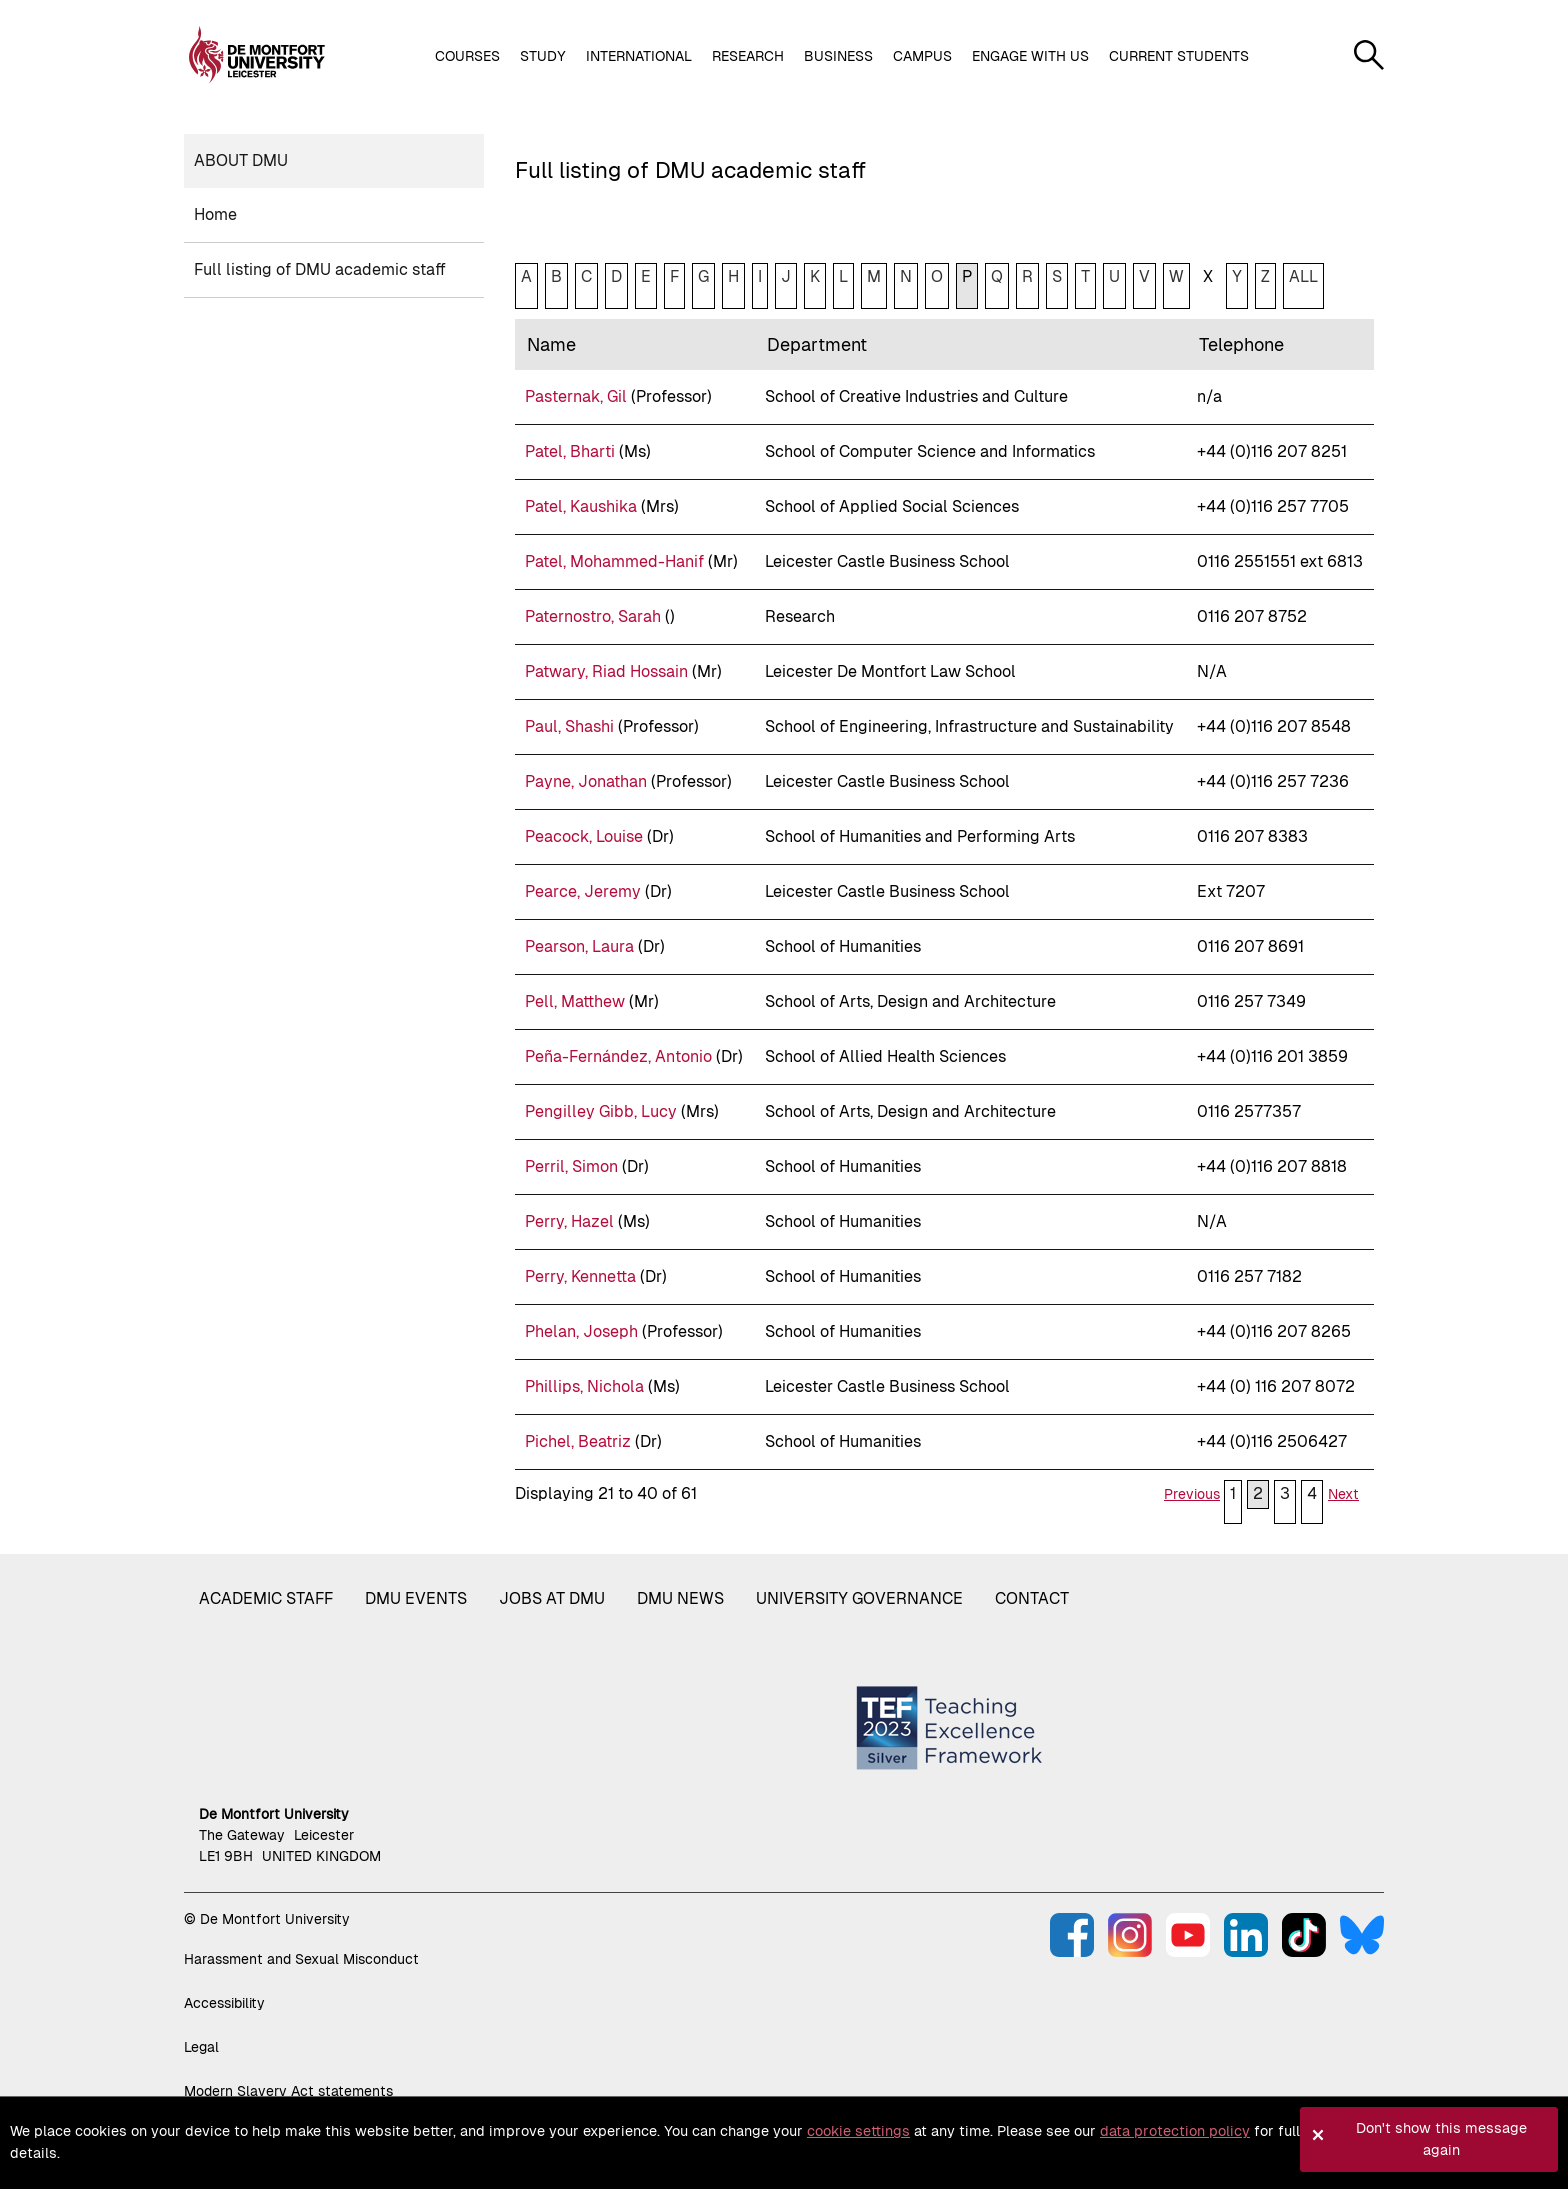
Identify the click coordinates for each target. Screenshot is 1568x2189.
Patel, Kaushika (581, 506)
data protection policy (1175, 2131)
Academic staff (266, 1598)
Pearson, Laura (579, 946)
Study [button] (543, 56)
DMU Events (416, 1598)
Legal (201, 2047)
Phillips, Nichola (584, 1386)
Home (215, 214)
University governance (859, 1598)
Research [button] (748, 56)
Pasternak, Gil (576, 396)
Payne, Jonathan (586, 781)
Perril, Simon (571, 1166)
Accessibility (224, 2003)
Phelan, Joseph (581, 1331)
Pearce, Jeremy (583, 891)
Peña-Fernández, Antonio (618, 1056)
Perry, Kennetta (580, 1276)
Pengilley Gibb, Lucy (601, 1111)
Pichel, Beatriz (578, 1441)
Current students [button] (1179, 56)
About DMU (241, 160)
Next (1343, 1494)
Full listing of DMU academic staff (320, 269)
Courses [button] (467, 56)
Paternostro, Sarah (593, 616)
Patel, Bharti (570, 451)
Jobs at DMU (552, 1598)
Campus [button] (922, 56)
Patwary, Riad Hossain (606, 671)
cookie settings (858, 2131)
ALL (1303, 276)
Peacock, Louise (584, 836)
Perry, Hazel (569, 1221)
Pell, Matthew (575, 1001)
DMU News (680, 1598)
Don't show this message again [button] (1441, 2139)
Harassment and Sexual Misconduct (301, 1959)
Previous (1192, 1494)
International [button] (639, 56)
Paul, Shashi (569, 726)
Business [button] (838, 56)
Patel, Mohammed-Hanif (614, 561)
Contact (1032, 1598)
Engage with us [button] (1030, 56)
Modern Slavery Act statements (288, 2091)
